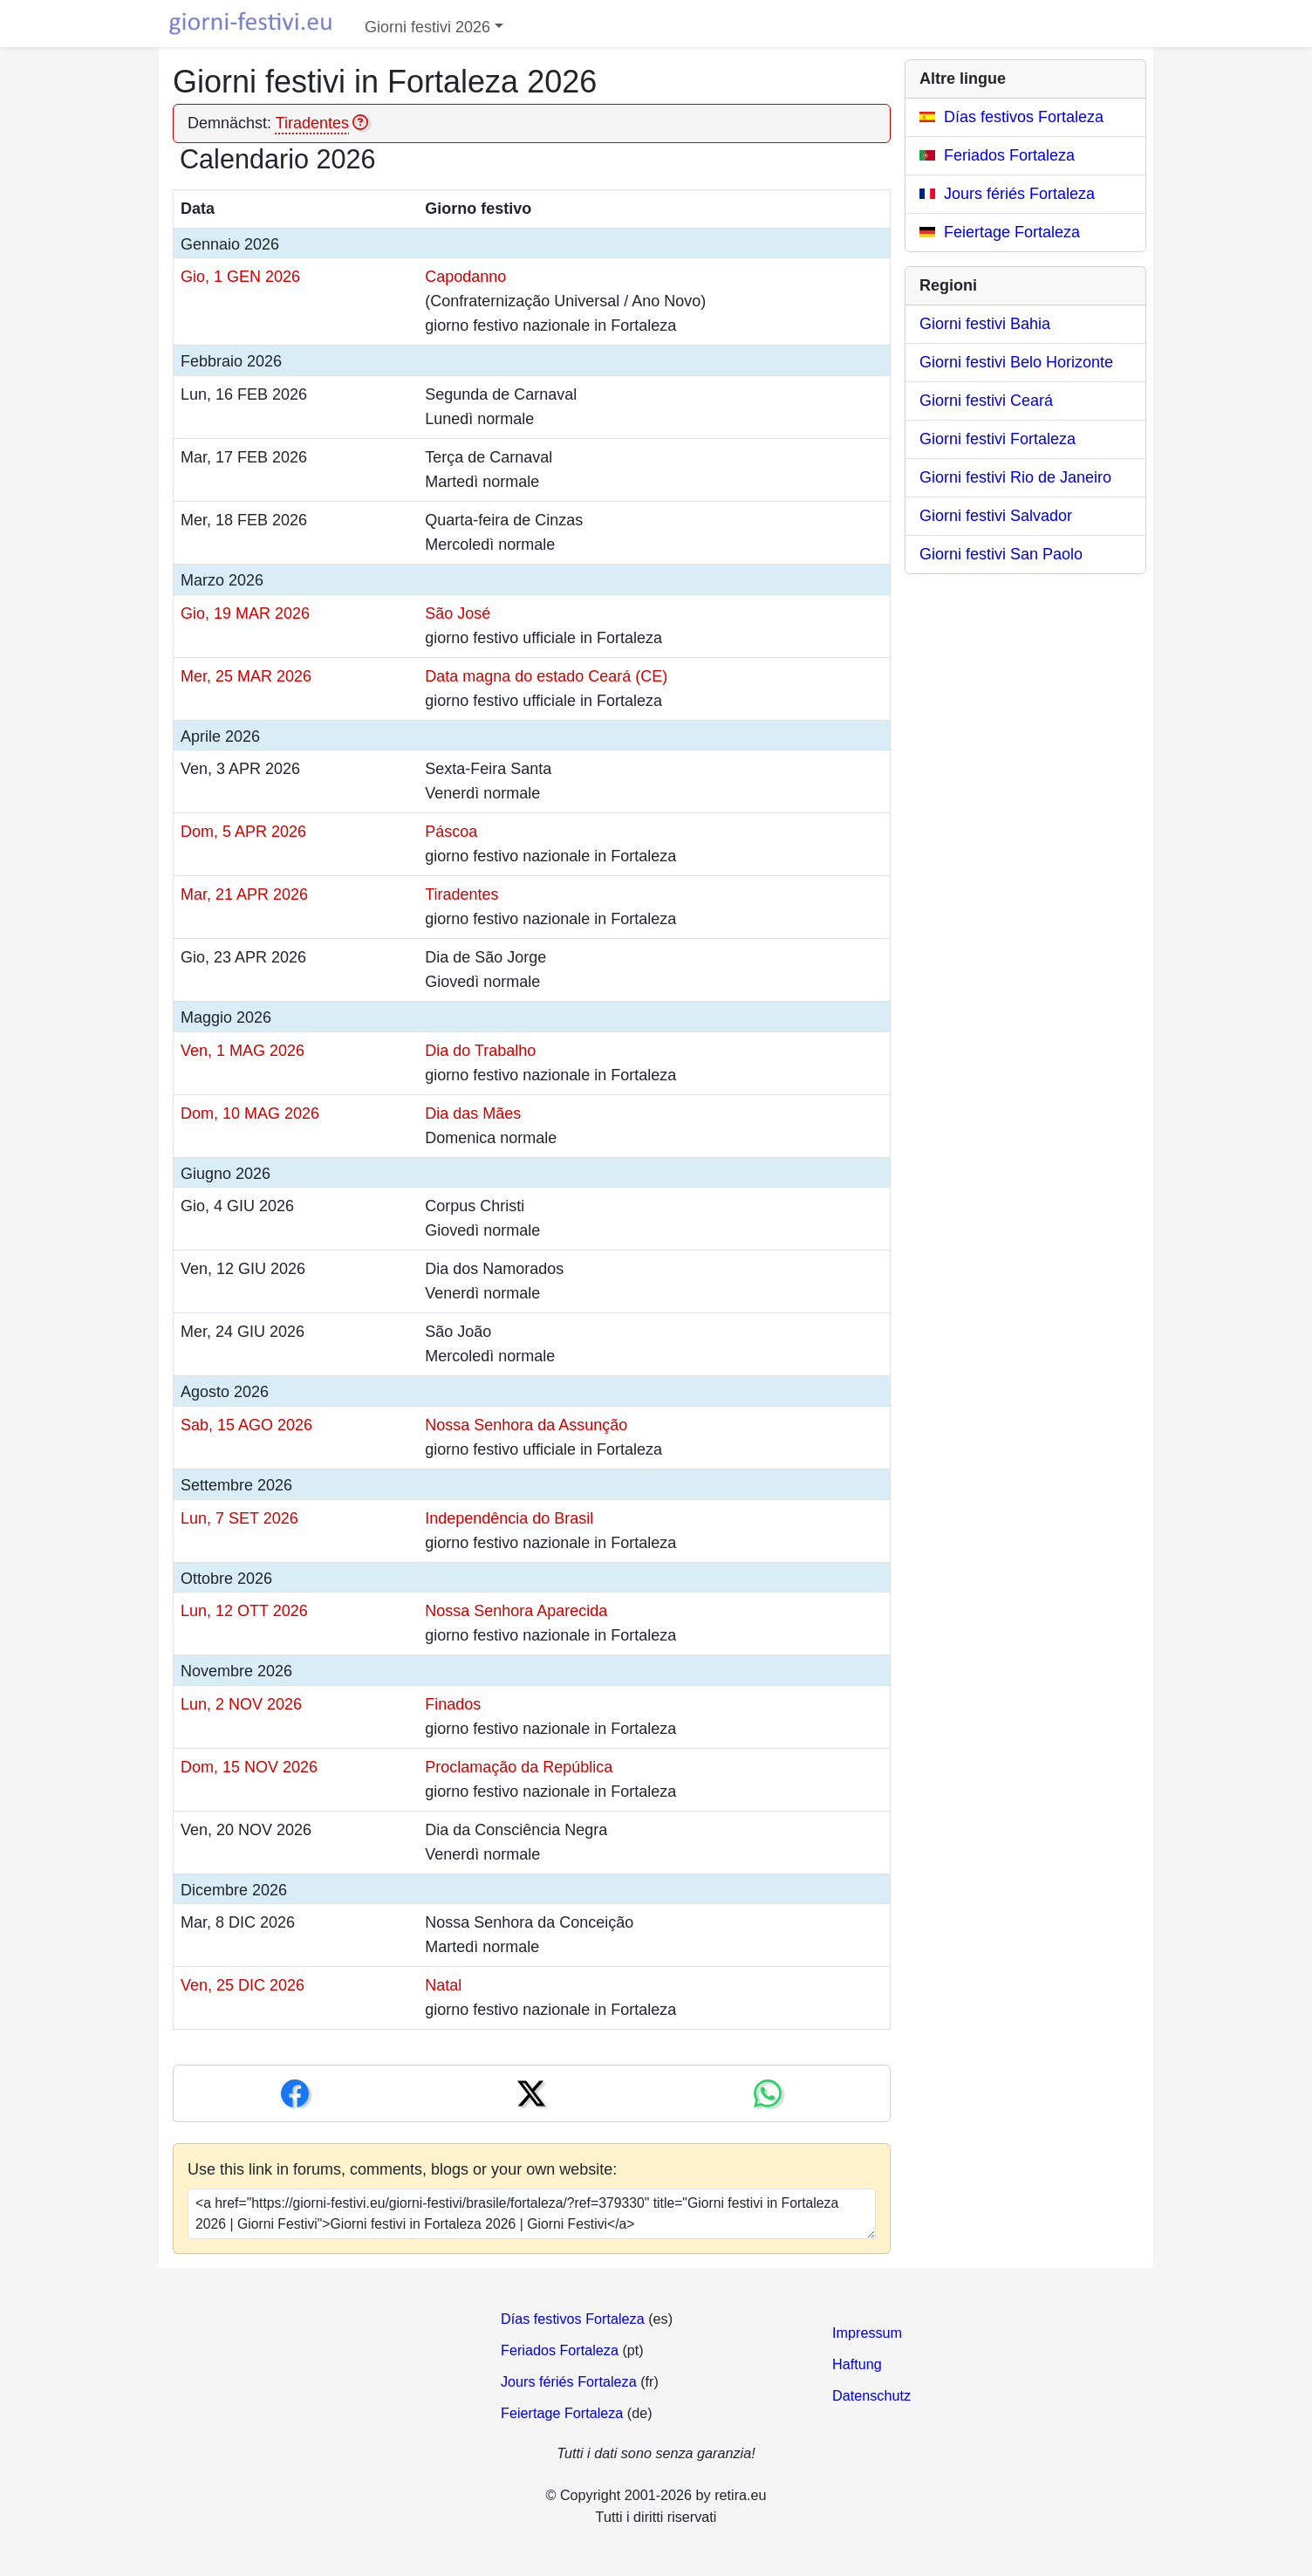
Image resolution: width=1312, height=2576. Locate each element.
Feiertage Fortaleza (1012, 232)
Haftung (857, 2364)
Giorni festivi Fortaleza (997, 439)
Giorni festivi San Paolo (1001, 554)
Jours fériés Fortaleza (1019, 193)
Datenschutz (871, 2395)
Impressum (867, 2332)
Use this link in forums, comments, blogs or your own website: (402, 2169)
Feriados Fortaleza (1009, 155)
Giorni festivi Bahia (984, 323)
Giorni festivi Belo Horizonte (1016, 362)
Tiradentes (312, 123)
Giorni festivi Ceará (986, 400)
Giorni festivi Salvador (995, 515)
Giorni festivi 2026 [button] (427, 27)
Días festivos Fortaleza (1024, 117)
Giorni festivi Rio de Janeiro (1015, 477)
